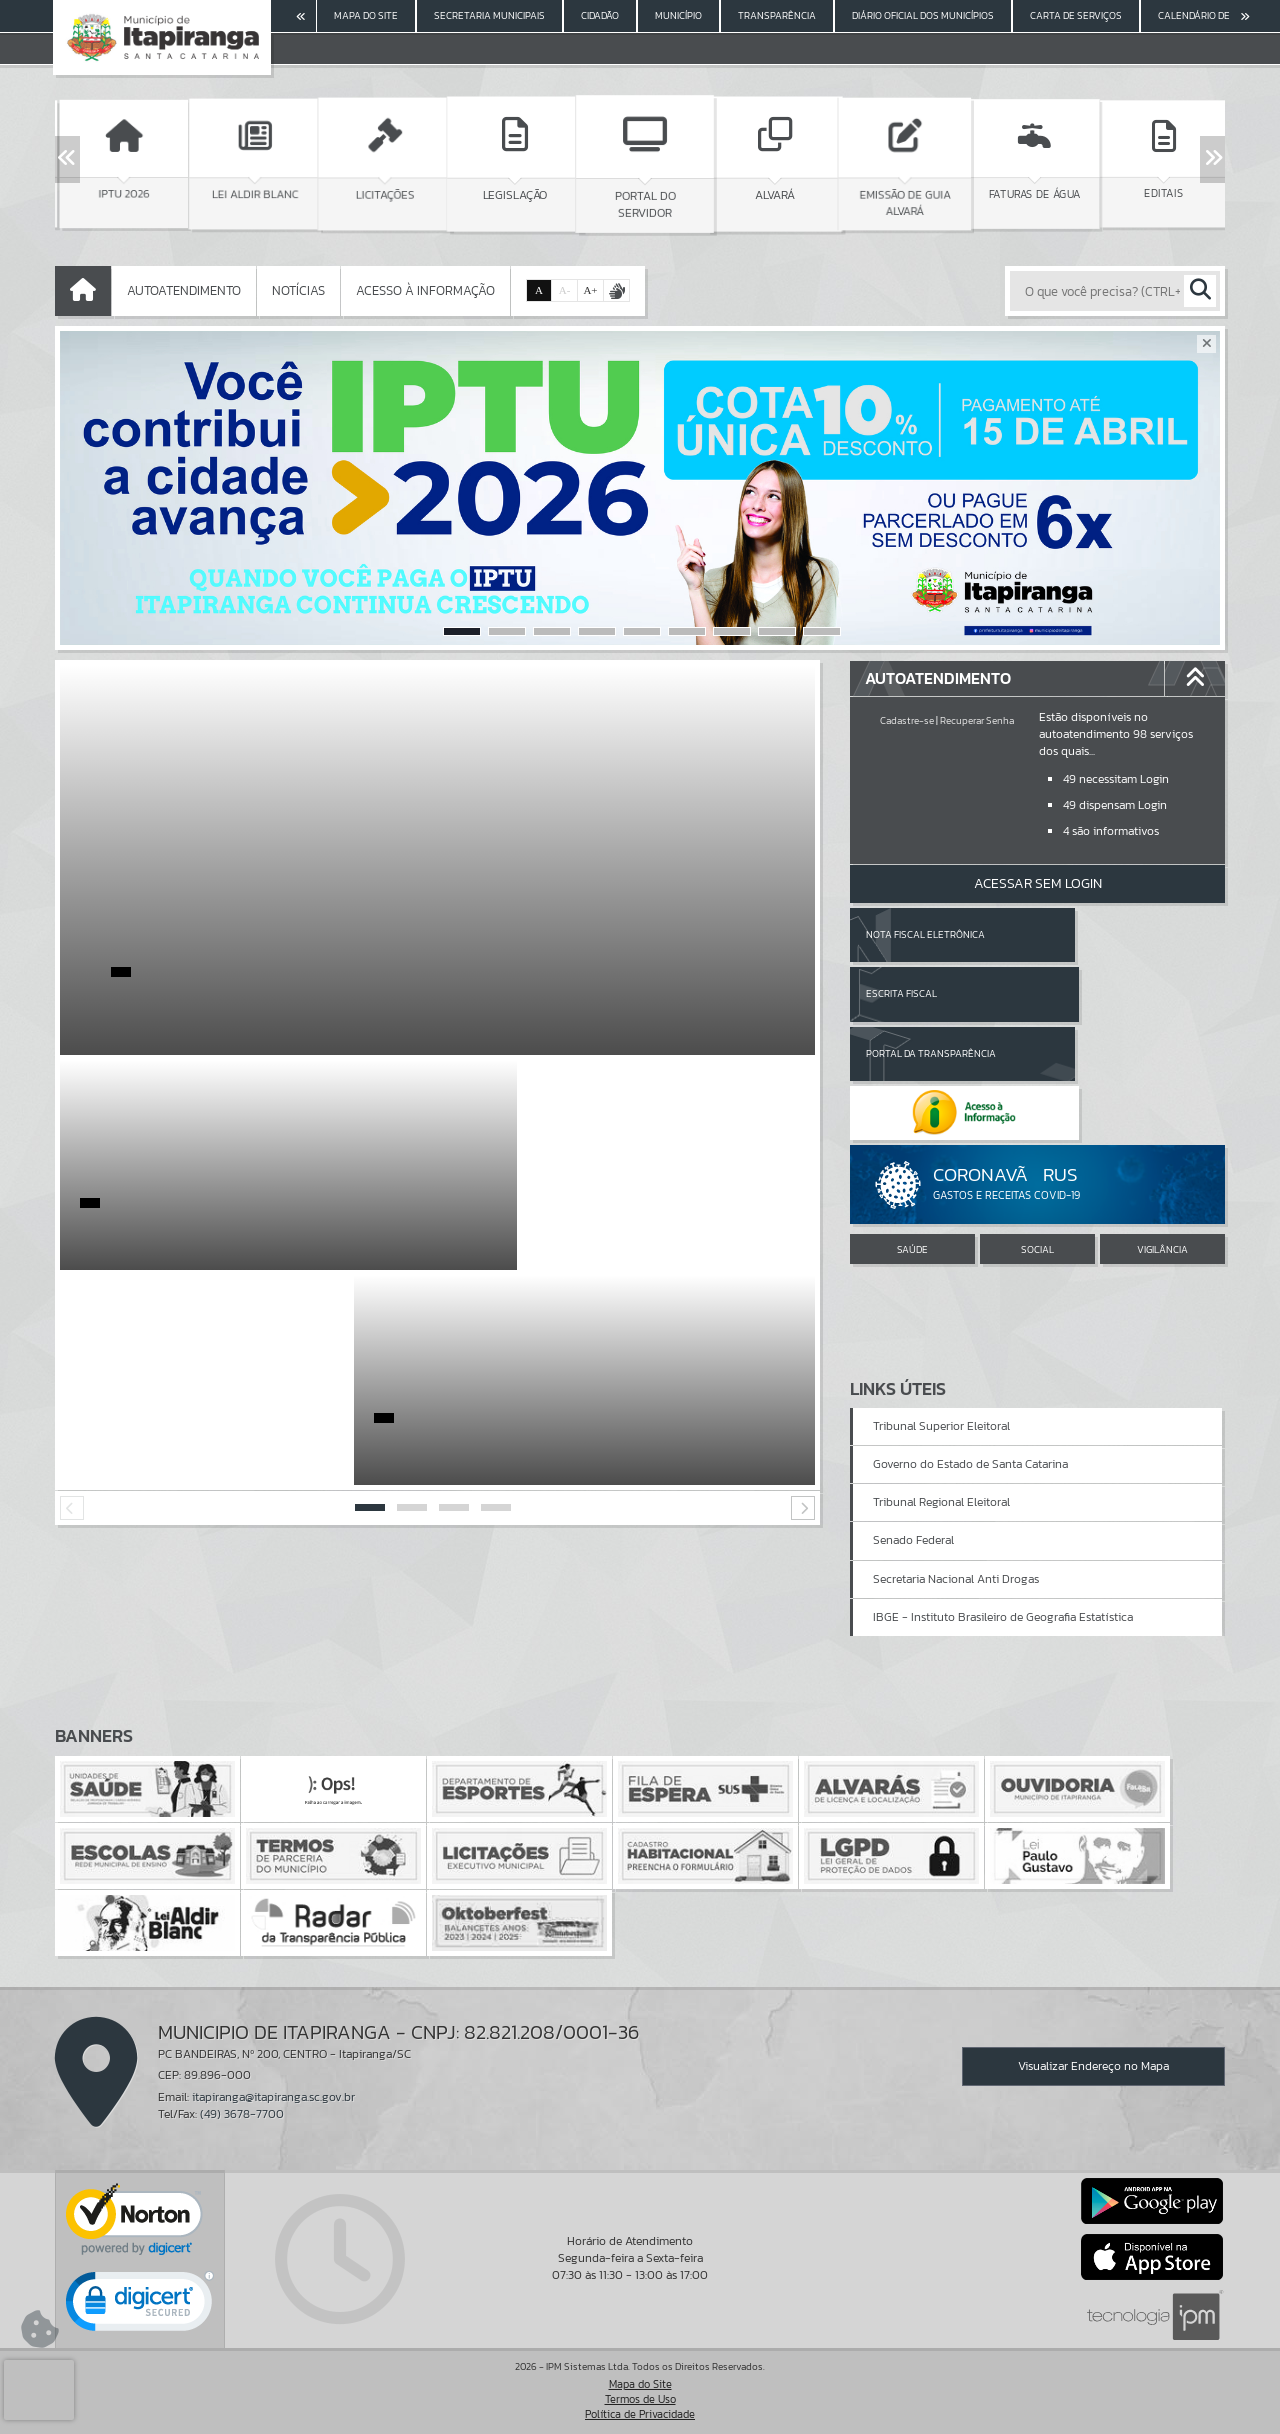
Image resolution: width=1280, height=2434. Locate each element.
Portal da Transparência (931, 993)
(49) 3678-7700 (242, 2114)
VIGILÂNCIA (1162, 1131)
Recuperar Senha (977, 720)
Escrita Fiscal (1089, 934)
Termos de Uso (640, 2399)
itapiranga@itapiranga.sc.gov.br (273, 2097)
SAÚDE (912, 1131)
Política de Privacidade (640, 2414)
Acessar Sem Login (1038, 883)
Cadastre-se (907, 720)
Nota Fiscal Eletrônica (925, 934)
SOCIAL (1037, 1131)
